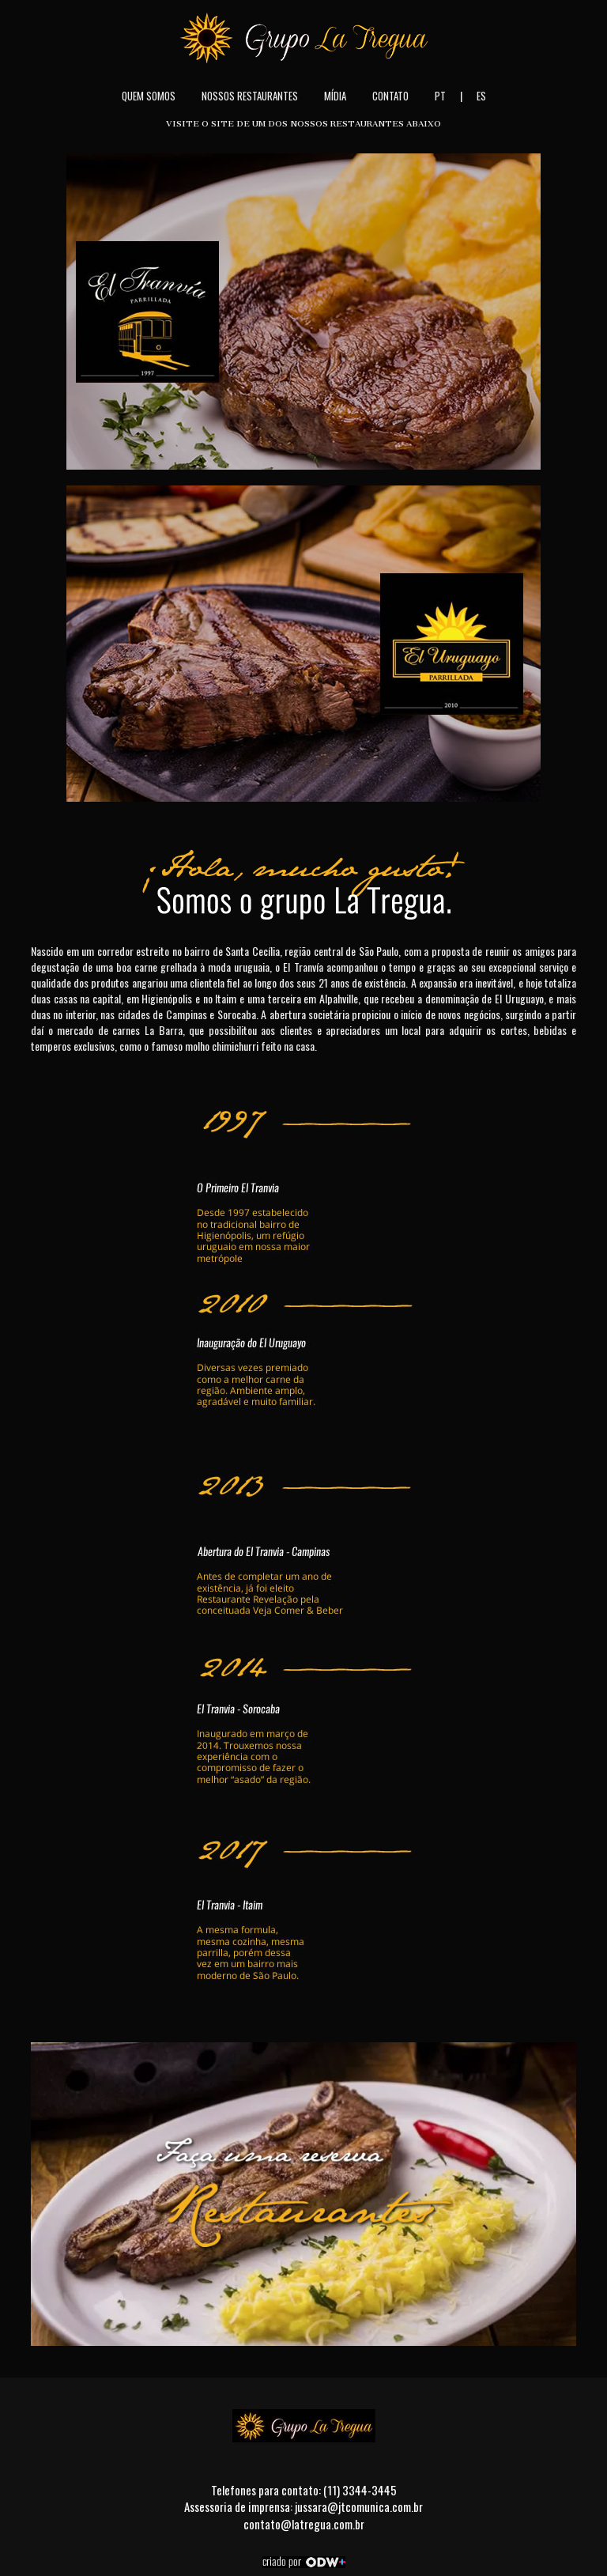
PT (440, 96)
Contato (390, 96)
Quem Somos (148, 96)
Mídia (335, 96)
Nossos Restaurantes (250, 96)
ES (481, 96)
